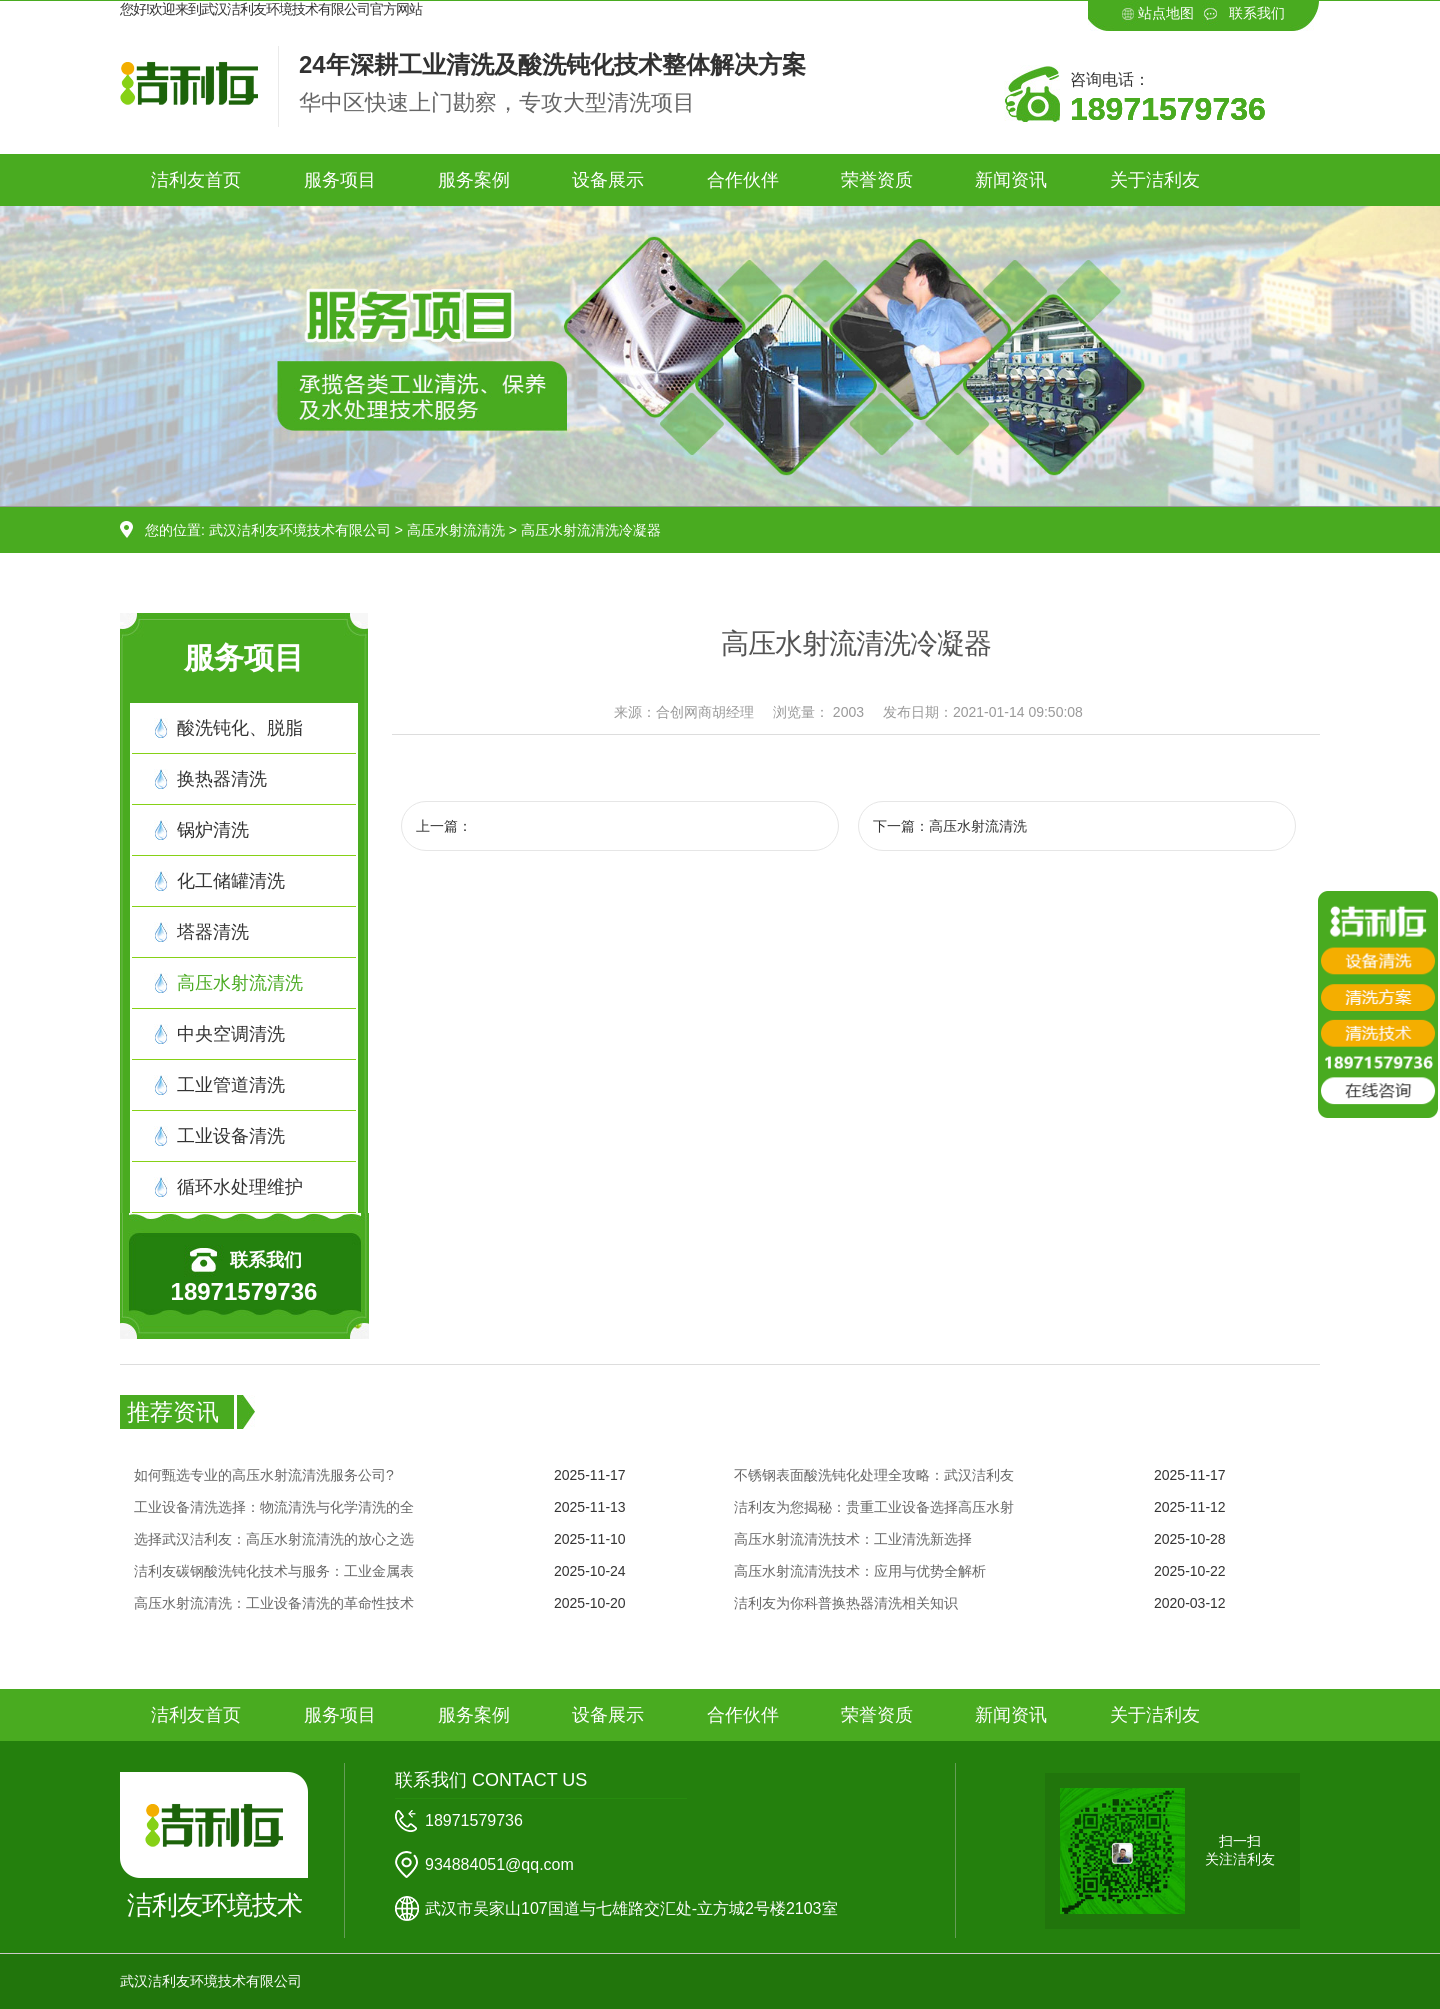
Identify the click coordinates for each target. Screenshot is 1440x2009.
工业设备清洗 (231, 1136)
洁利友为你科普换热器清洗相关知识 (846, 1603)
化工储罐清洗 (231, 881)
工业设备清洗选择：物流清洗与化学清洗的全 (274, 1507)
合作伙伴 (743, 180)
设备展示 (608, 180)
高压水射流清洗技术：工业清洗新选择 (853, 1539)
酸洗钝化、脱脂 (240, 728)
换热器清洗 (222, 779)
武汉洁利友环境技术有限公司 (300, 530)
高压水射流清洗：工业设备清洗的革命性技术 (274, 1603)
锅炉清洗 (213, 830)
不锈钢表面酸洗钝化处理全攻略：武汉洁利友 (874, 1475)
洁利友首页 (196, 180)
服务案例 (474, 180)
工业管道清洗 (231, 1085)
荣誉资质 (877, 180)
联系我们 (1257, 13)
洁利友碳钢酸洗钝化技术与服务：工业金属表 (274, 1571)
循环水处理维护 (240, 1187)
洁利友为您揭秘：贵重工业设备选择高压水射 (874, 1507)
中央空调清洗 (231, 1034)
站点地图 (1166, 13)
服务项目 (340, 180)
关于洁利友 (1155, 180)
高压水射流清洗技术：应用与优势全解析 (860, 1571)
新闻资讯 (1011, 180)
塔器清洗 (213, 932)
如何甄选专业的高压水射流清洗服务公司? (264, 1475)
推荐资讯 (173, 1412)
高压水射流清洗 (456, 530)
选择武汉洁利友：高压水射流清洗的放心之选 (274, 1539)
